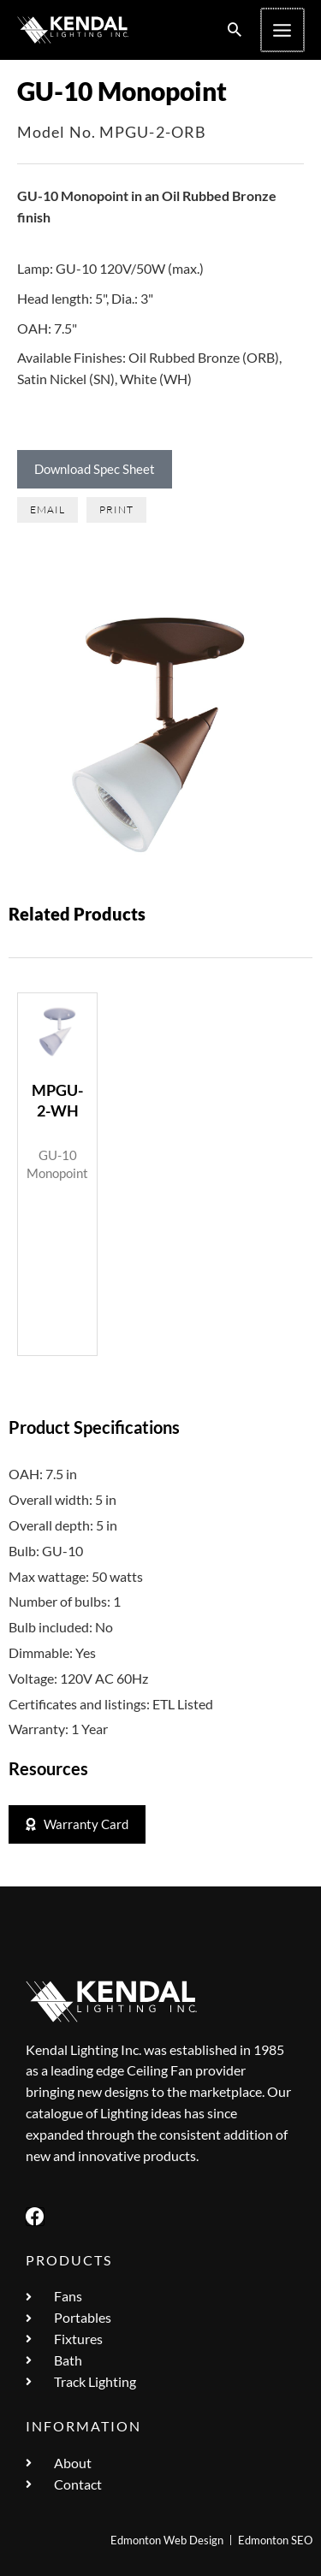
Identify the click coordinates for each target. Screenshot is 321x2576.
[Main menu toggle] (283, 29)
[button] (236, 30)
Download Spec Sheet (94, 469)
